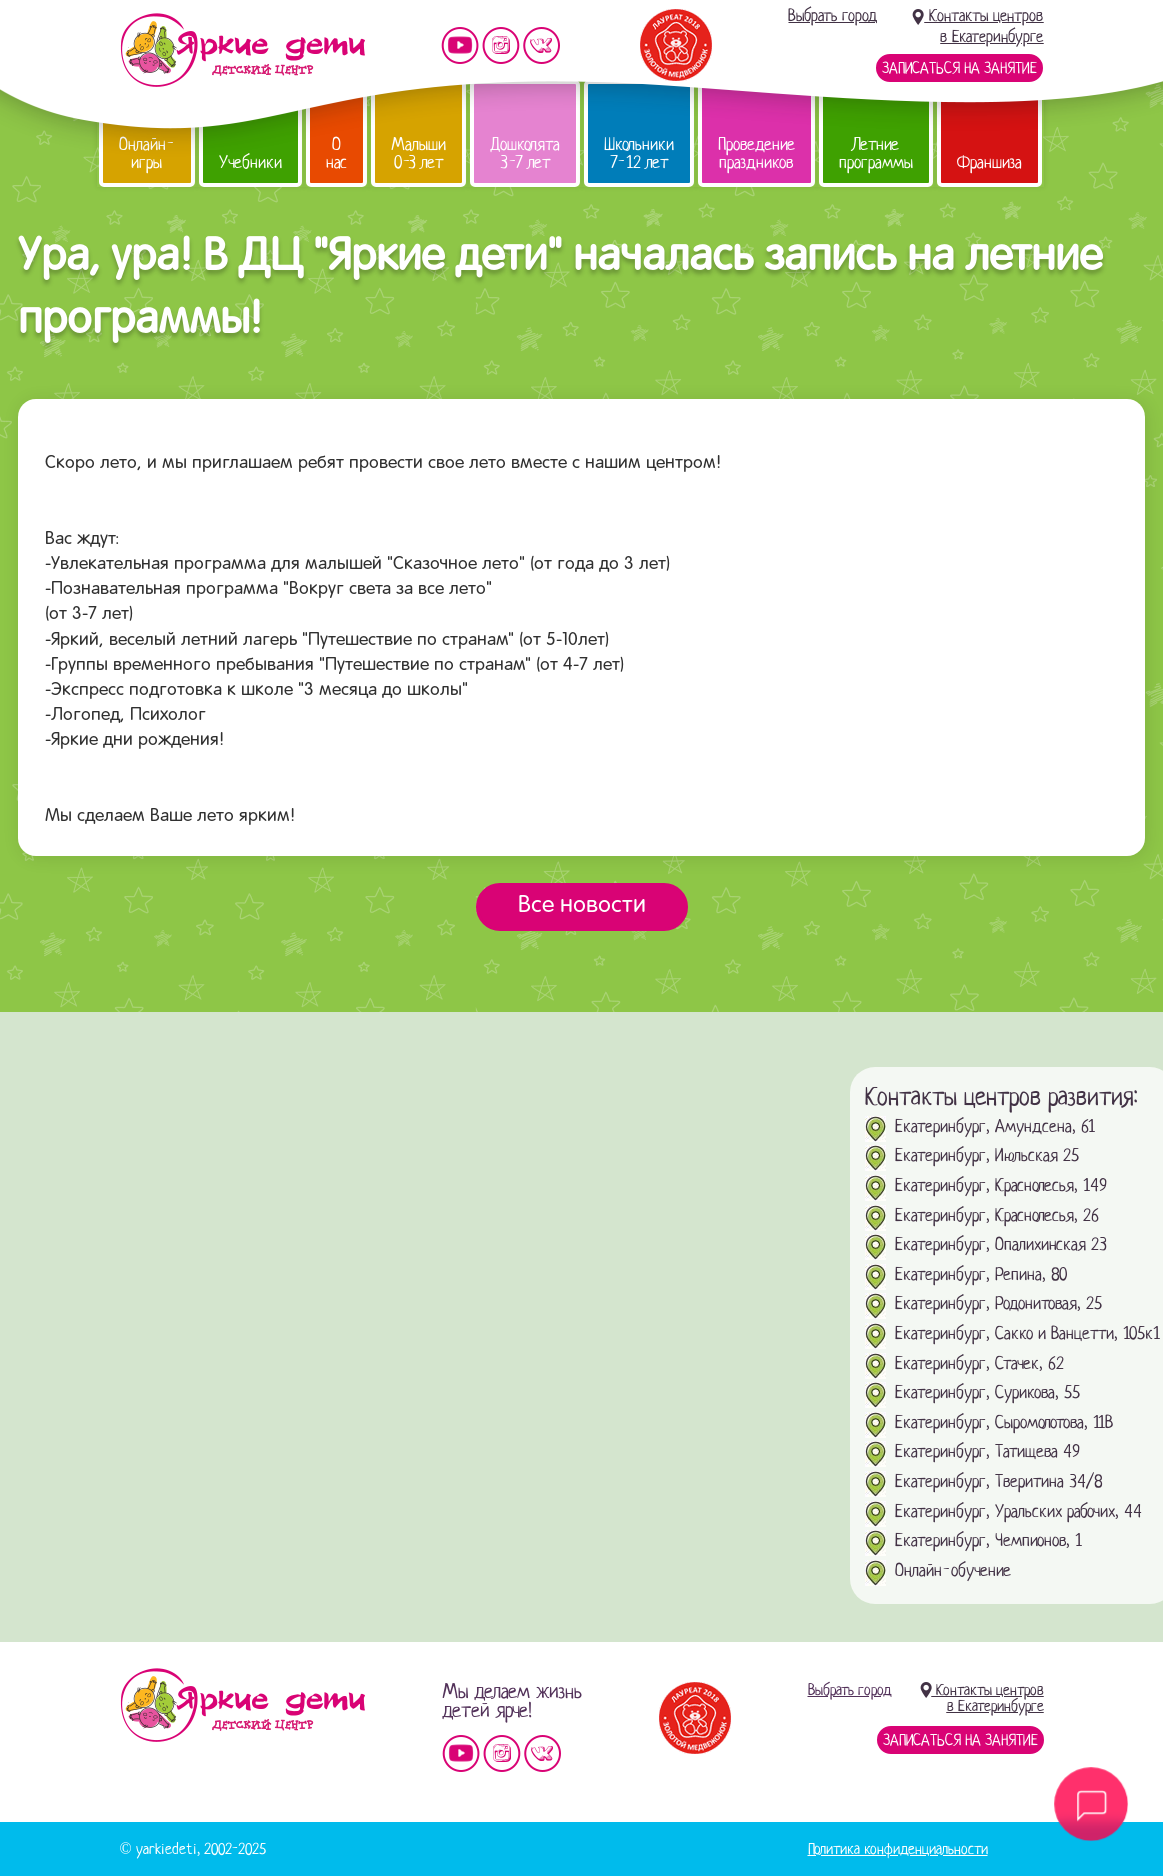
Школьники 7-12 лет (639, 153)
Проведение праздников (756, 153)
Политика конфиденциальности (898, 1849)
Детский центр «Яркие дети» (242, 1705)
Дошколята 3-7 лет (525, 153)
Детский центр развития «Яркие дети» (242, 50)
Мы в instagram (501, 45)
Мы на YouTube (460, 45)
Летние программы (876, 153)
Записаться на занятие (959, 68)
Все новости (582, 906)
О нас (336, 153)
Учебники (250, 162)
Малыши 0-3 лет (418, 153)
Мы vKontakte (542, 45)
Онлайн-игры (147, 153)
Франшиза (989, 162)
